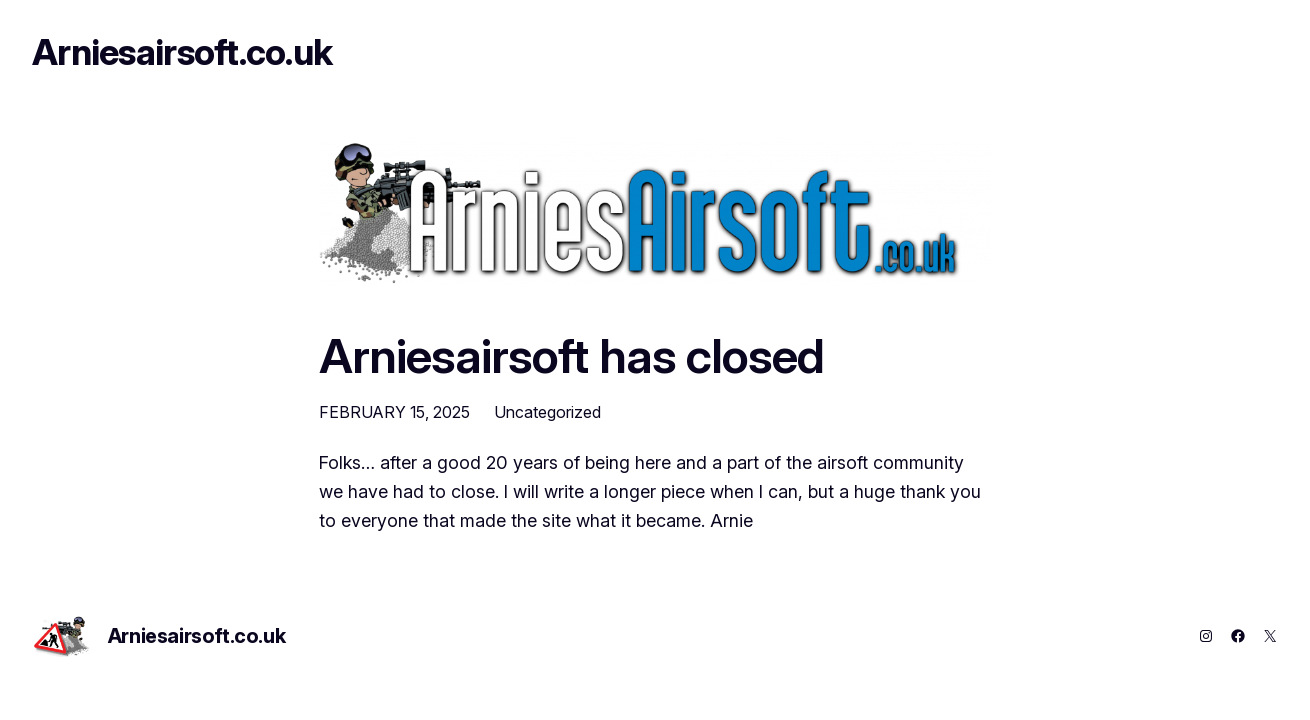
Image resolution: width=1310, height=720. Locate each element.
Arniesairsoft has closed (571, 355)
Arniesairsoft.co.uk (182, 52)
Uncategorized (547, 412)
